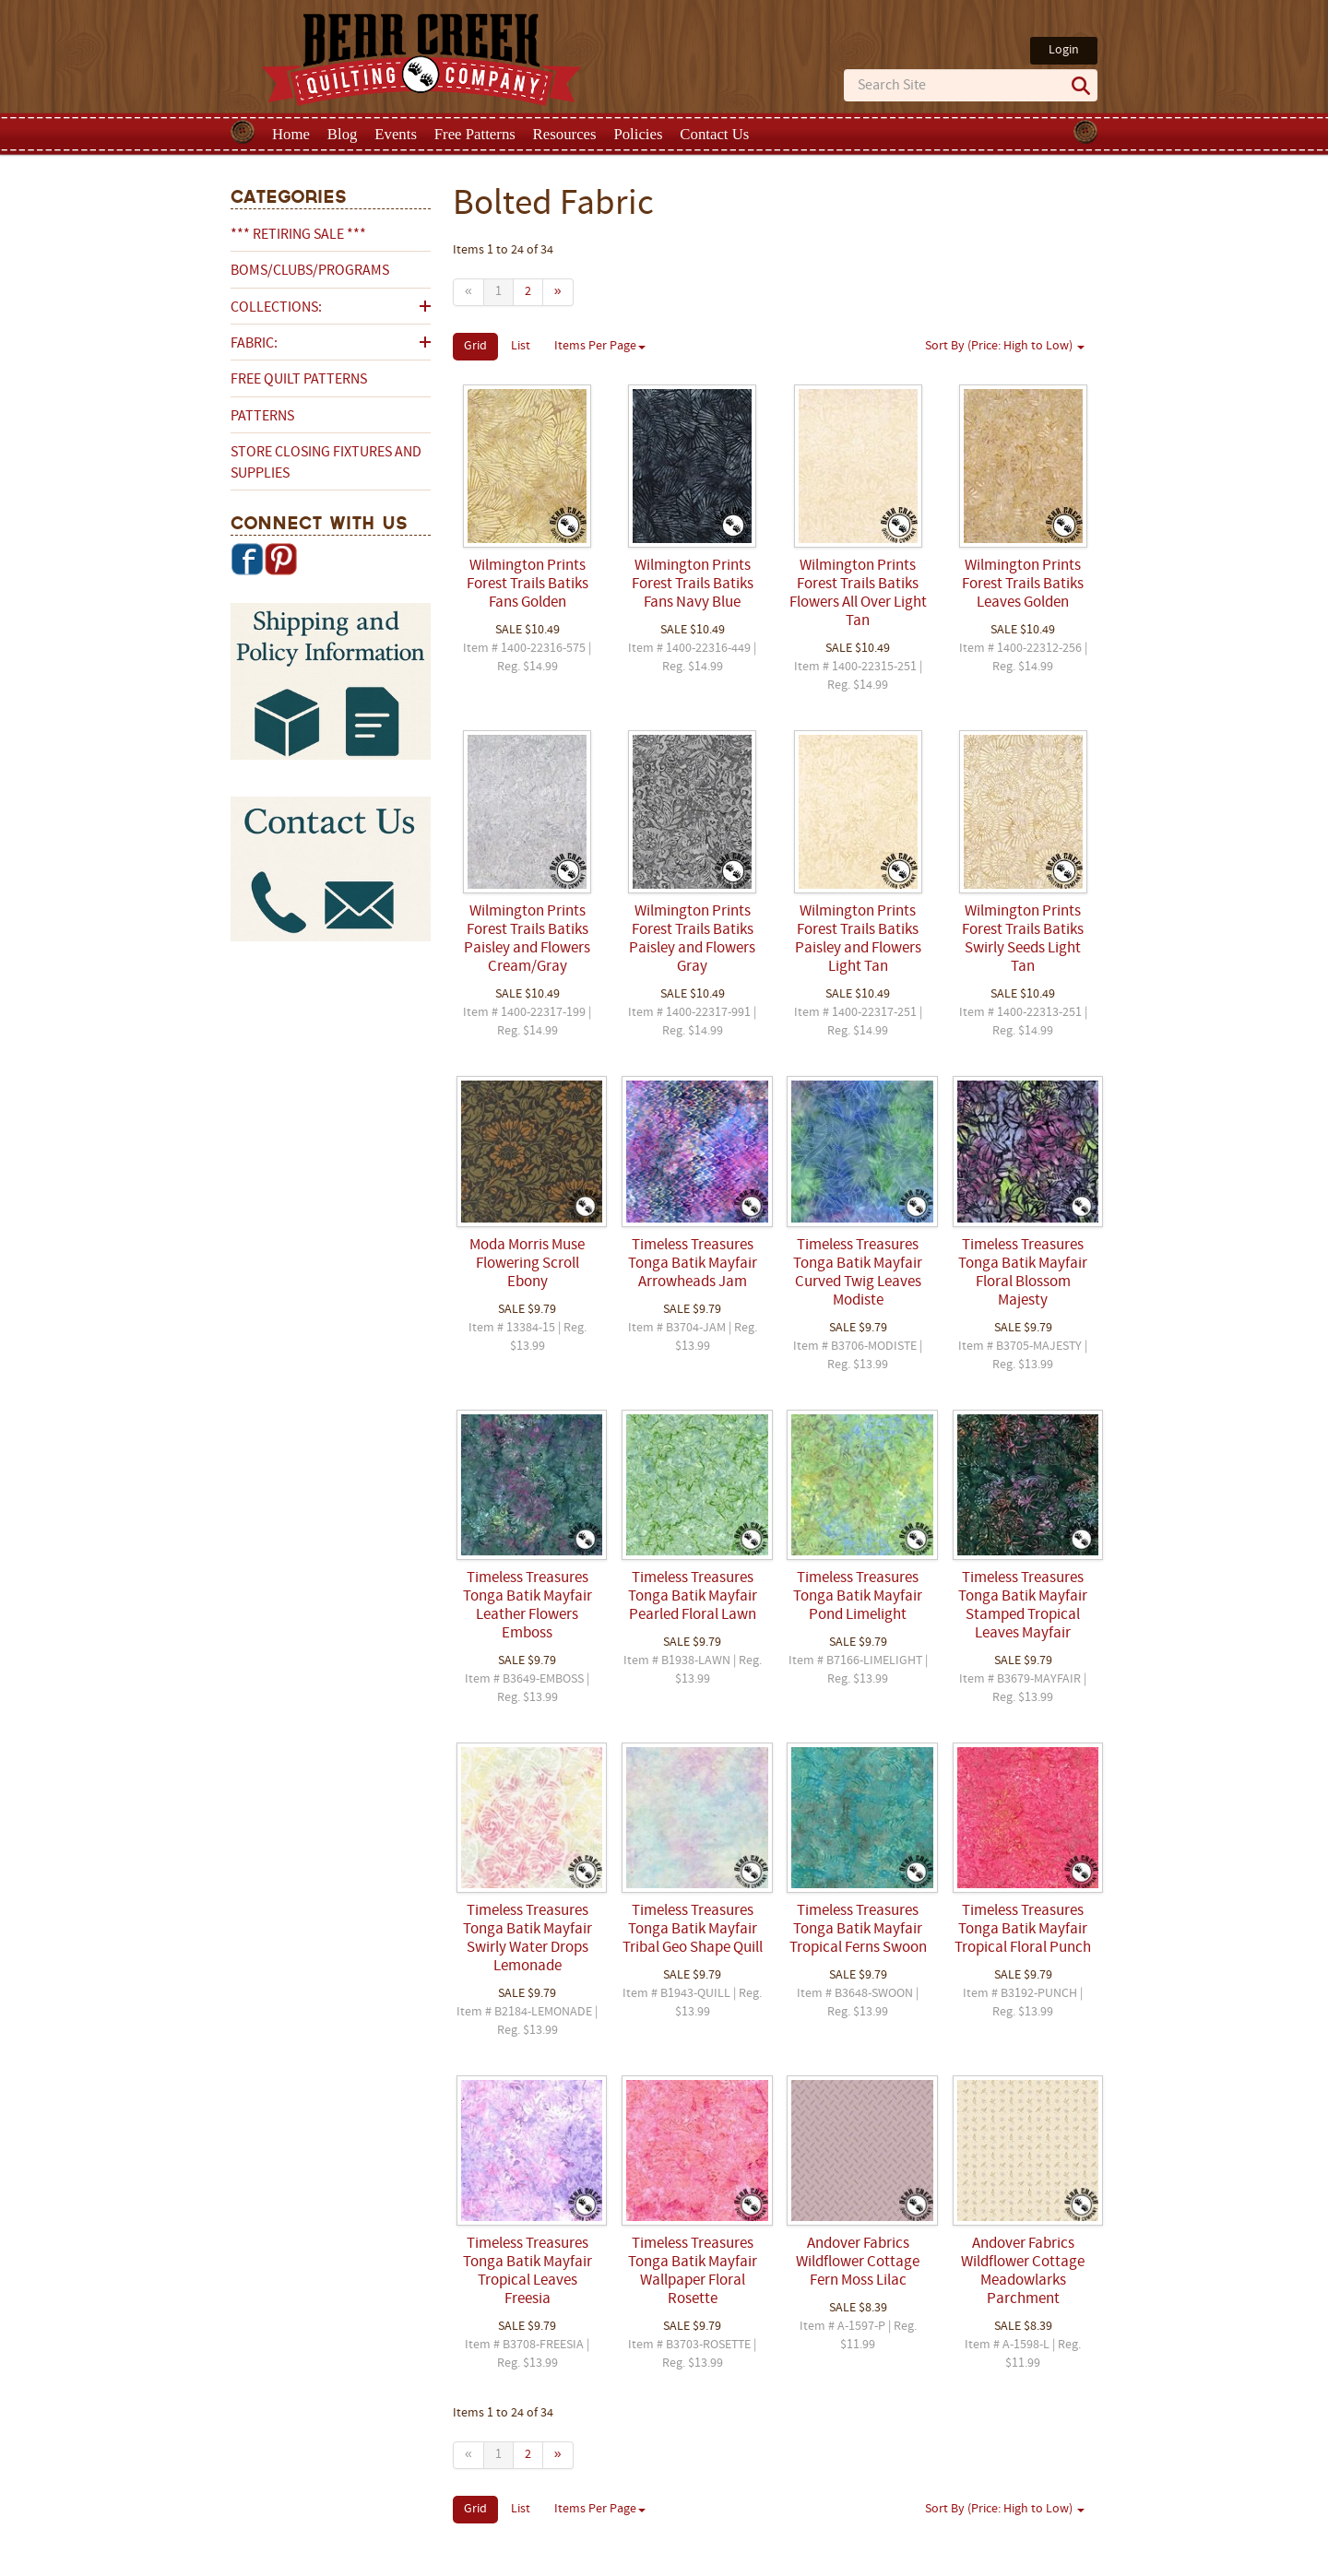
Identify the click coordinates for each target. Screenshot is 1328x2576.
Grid (475, 346)
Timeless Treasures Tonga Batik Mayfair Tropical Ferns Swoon (858, 1929)
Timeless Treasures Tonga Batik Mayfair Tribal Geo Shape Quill (692, 1929)
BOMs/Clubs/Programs (310, 271)
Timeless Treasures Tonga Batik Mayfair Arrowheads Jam (692, 1264)
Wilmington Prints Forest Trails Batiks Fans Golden (527, 584)
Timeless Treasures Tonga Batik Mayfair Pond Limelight (857, 1597)
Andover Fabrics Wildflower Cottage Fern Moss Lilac (857, 2262)
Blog (342, 134)
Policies (637, 134)
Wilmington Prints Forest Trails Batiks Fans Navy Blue (692, 584)
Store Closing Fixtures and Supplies (326, 462)
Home (291, 134)
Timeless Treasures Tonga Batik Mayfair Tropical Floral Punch (1022, 1929)
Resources (565, 134)
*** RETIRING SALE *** (298, 235)
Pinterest (280, 558)
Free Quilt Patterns (299, 379)
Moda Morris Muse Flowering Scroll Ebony (527, 1264)
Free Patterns (475, 134)
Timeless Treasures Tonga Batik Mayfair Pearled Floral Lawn (692, 1597)
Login (1064, 50)
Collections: (276, 308)
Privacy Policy (809, 2560)
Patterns (262, 416)
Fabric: (254, 344)
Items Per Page (600, 346)
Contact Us (714, 134)
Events (395, 134)
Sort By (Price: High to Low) (1005, 346)
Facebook (247, 558)
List (520, 346)
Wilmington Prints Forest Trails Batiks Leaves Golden (1023, 584)
